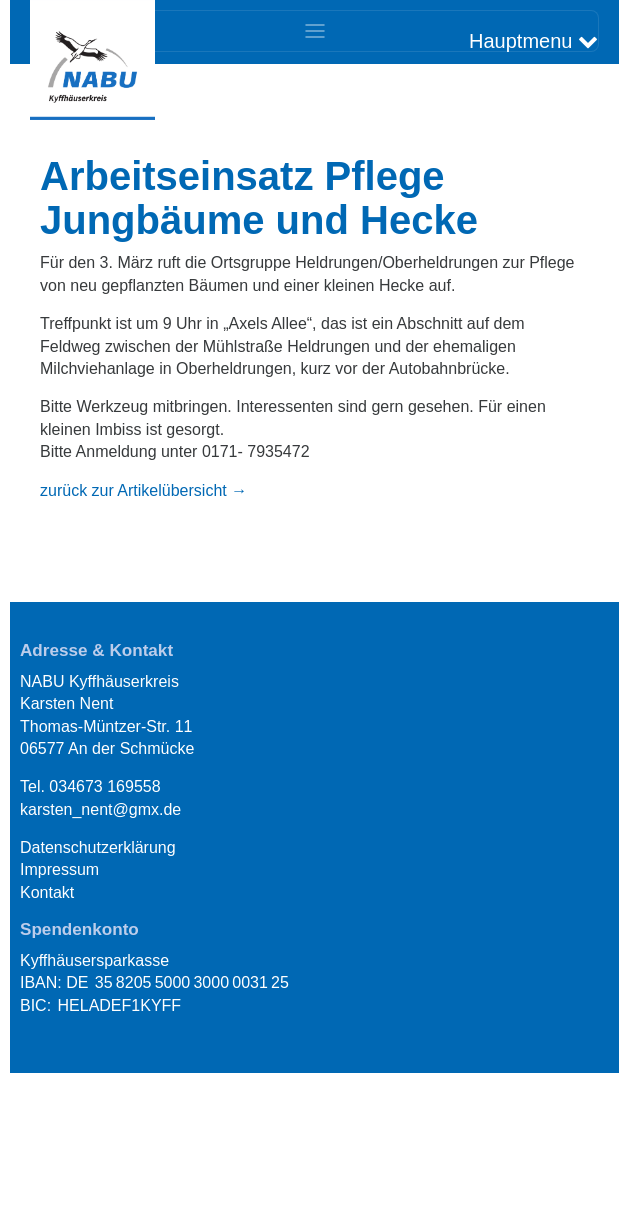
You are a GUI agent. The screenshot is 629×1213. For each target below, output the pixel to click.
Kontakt (47, 892)
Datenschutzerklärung (98, 847)
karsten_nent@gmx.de (100, 809)
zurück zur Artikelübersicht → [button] (143, 490)
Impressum (59, 869)
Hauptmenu (533, 41)
